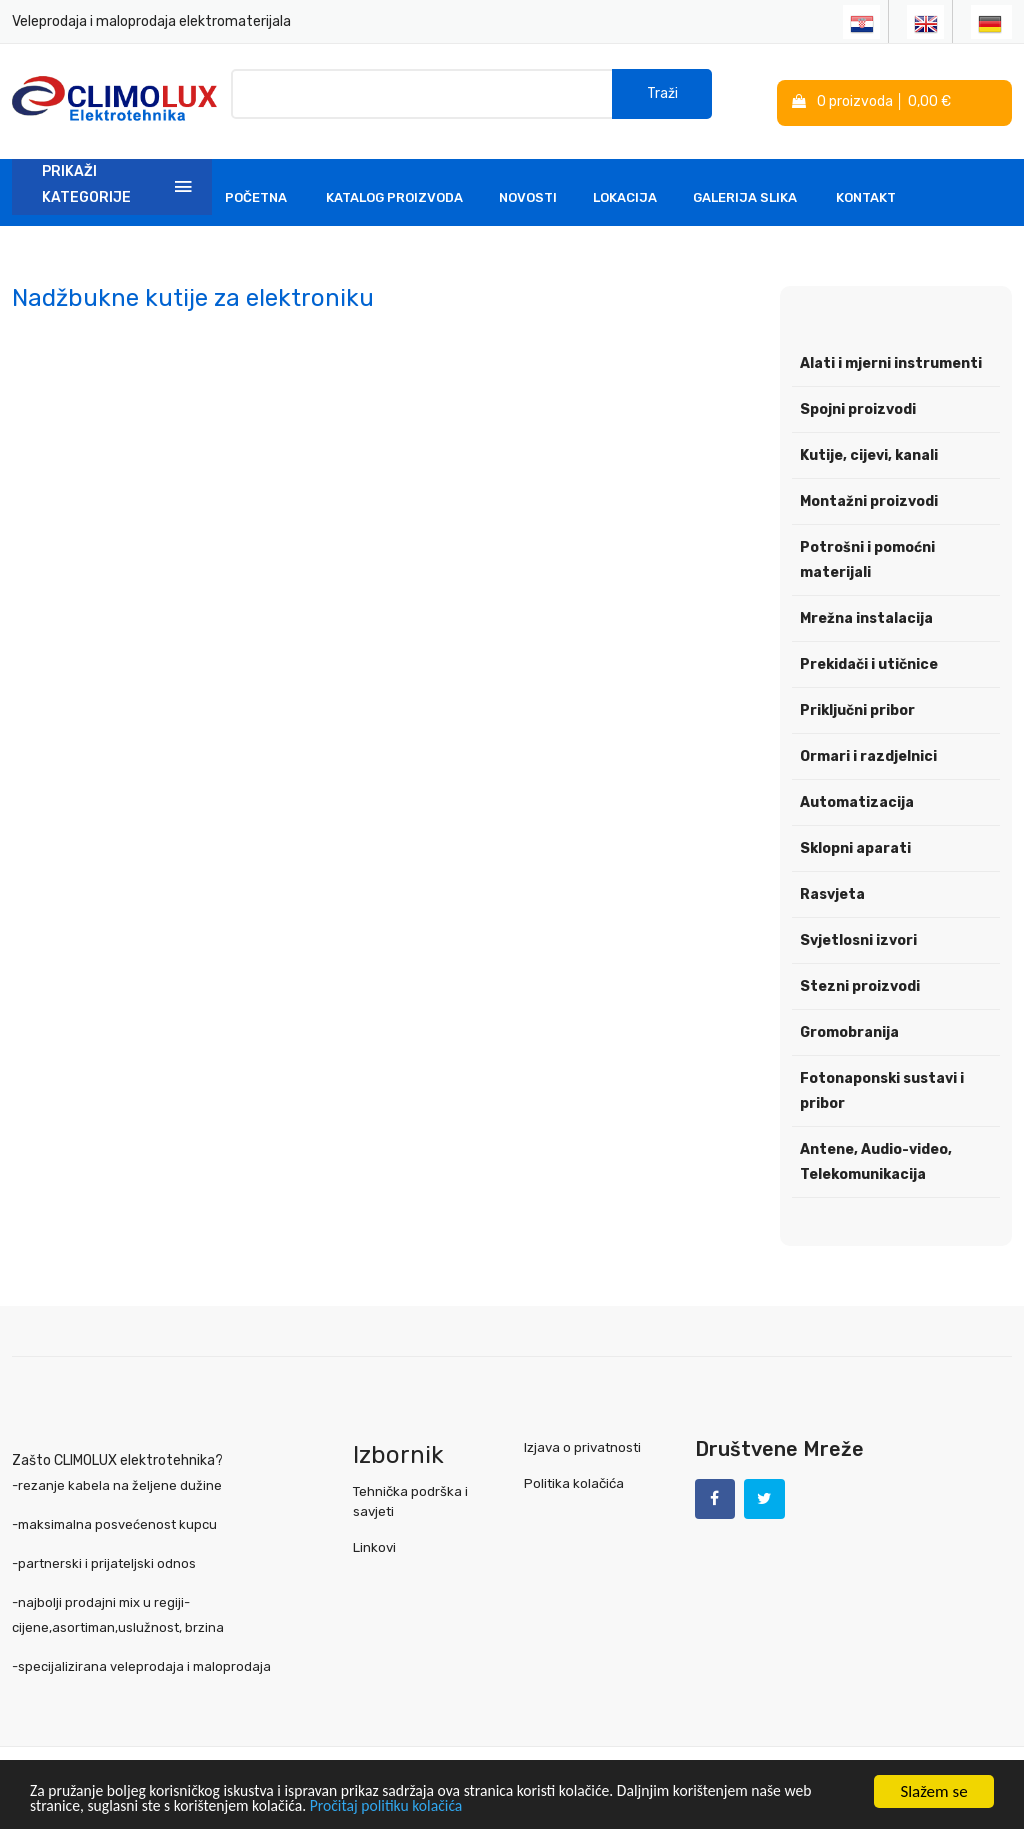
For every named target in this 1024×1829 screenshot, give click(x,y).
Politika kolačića (574, 1479)
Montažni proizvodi (869, 498)
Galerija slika (745, 194)
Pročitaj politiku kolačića (450, 1806)
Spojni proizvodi (858, 406)
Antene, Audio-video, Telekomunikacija (876, 1159)
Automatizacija (857, 799)
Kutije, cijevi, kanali (869, 452)
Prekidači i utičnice (869, 661)
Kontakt (866, 194)
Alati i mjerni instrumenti (891, 360)
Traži (662, 99)
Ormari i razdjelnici (868, 753)
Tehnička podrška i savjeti (410, 1497)
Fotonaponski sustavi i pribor (882, 1088)
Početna (256, 194)
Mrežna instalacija (866, 615)
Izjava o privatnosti (582, 1443)
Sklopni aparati (855, 845)
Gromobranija (849, 1029)
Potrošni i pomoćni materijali (867, 557)
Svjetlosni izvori (858, 937)
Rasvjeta (832, 891)
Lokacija (625, 194)
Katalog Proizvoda (394, 194)
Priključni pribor (857, 707)
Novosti (528, 194)
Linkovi (374, 1543)
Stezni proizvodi (860, 983)
